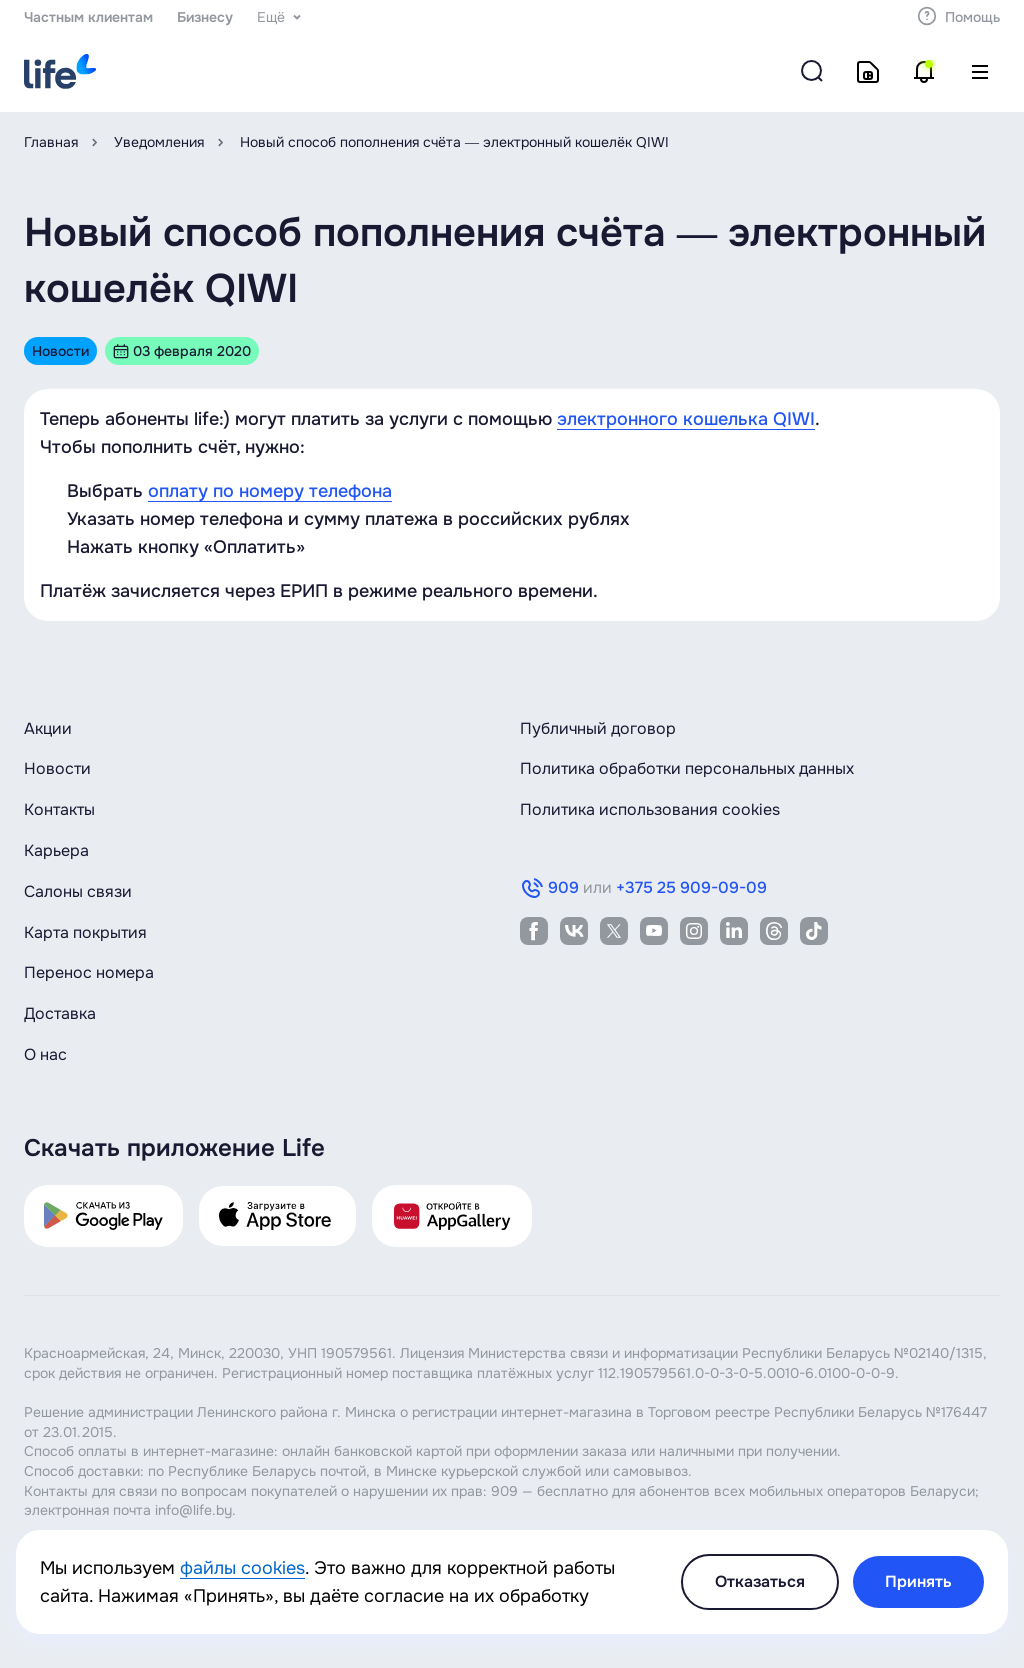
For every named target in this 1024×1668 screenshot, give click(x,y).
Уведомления (159, 142)
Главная (51, 142)
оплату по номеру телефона (270, 491)
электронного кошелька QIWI (686, 419)
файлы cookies (242, 1568)
